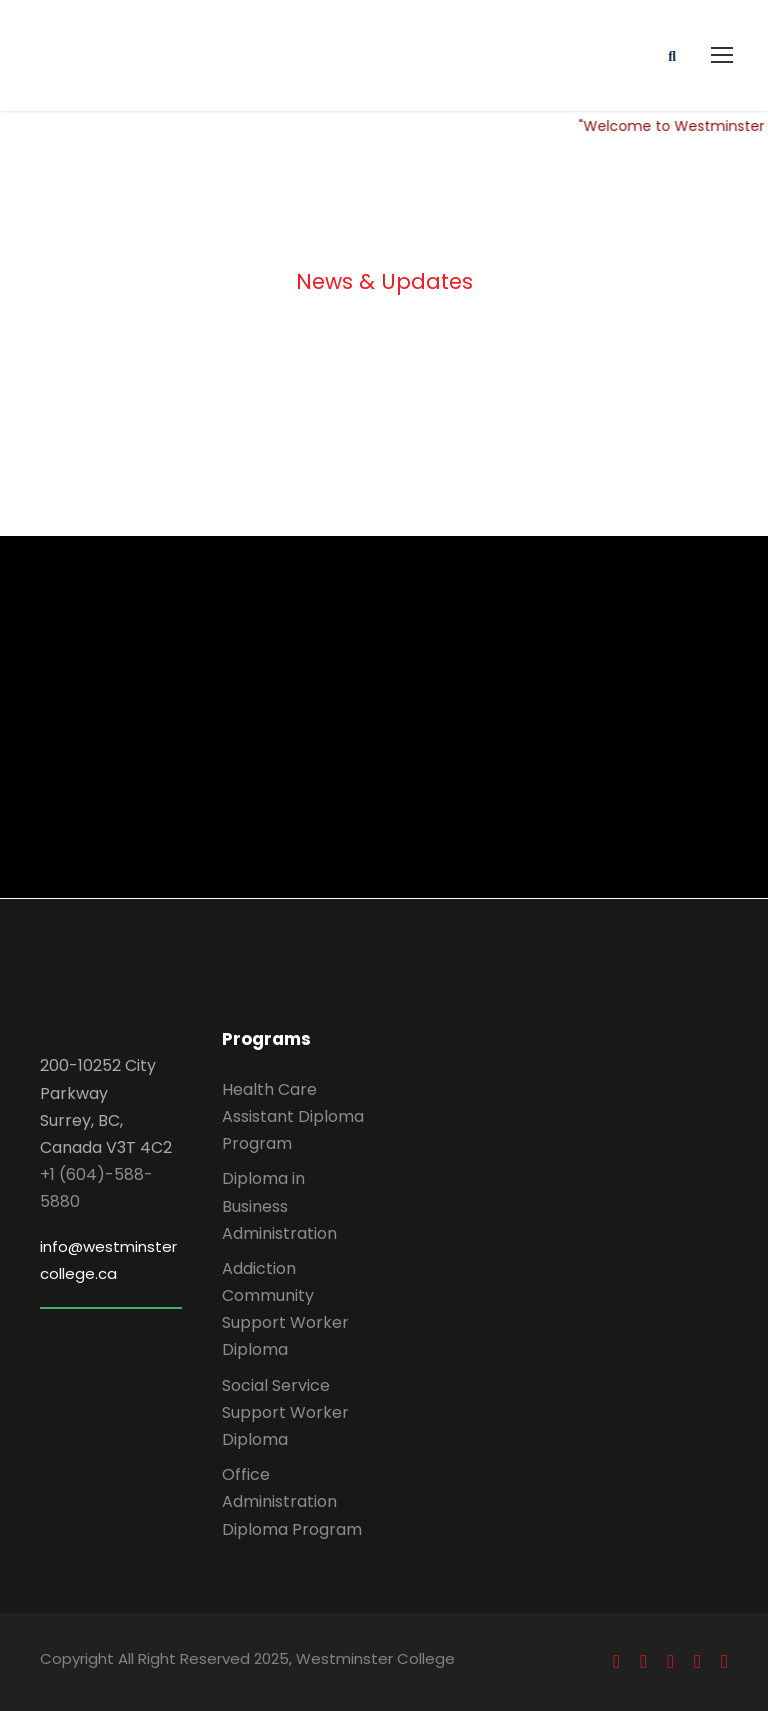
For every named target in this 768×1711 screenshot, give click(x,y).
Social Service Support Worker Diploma (285, 1412)
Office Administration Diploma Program (292, 1501)
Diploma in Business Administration (279, 1205)
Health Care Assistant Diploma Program (293, 1116)
